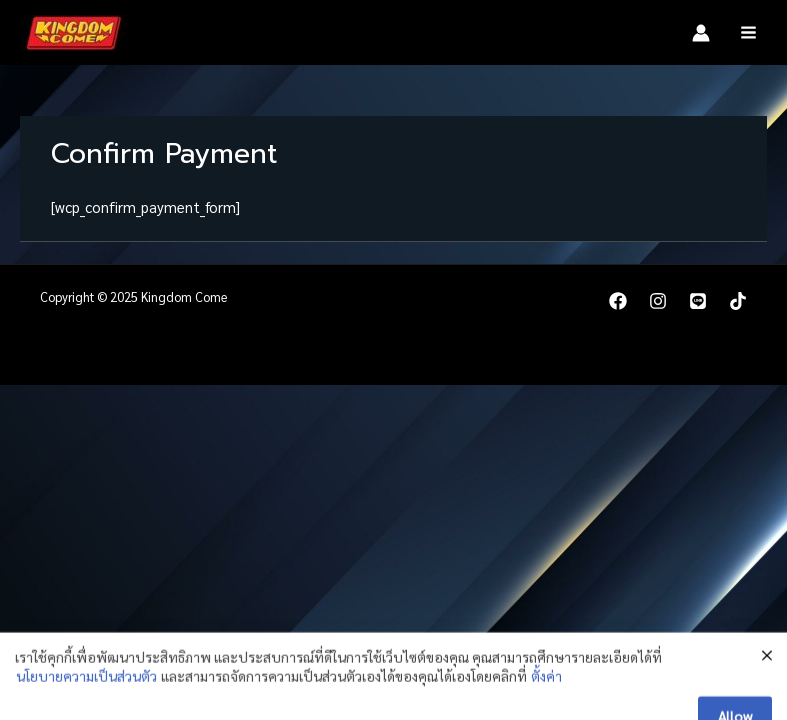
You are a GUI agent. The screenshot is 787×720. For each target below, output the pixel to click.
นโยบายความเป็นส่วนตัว (86, 707)
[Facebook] (618, 301)
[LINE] (698, 301)
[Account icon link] (701, 33)
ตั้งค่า (546, 707)
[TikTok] (738, 301)
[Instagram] (658, 301)
